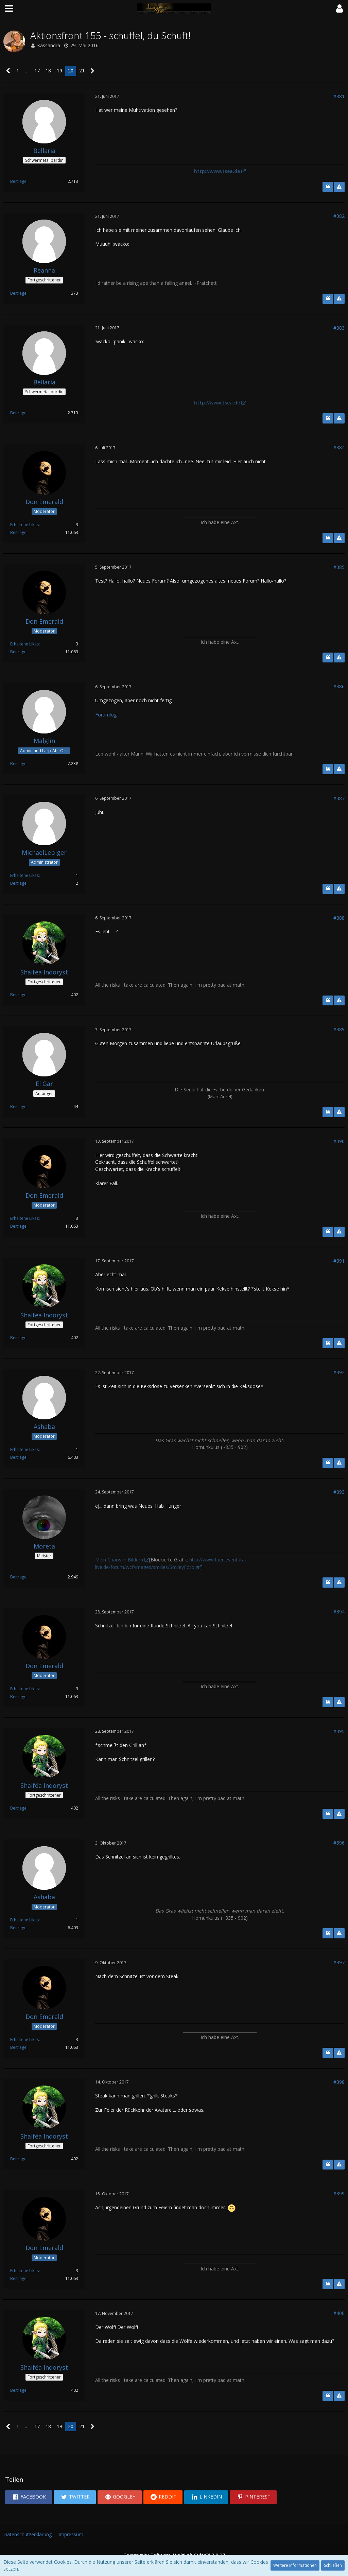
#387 (339, 798)
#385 (339, 567)
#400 (339, 2313)
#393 (339, 1492)
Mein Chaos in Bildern (119, 1559)
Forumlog (106, 714)
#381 (339, 96)
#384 (339, 447)
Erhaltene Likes (24, 525)
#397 (339, 1962)
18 (48, 70)
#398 (339, 2082)
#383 (339, 328)
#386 (339, 686)
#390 (339, 1141)
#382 (339, 216)
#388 (339, 918)
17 (37, 70)
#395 (339, 1731)
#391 (339, 1261)
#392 (339, 1372)
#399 (339, 2193)
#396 (339, 1842)
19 (59, 70)
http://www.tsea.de (217, 171)
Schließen (333, 2565)
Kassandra (48, 45)
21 (82, 70)
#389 (339, 1029)
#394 (339, 1611)
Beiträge (18, 181)
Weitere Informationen (295, 2565)
